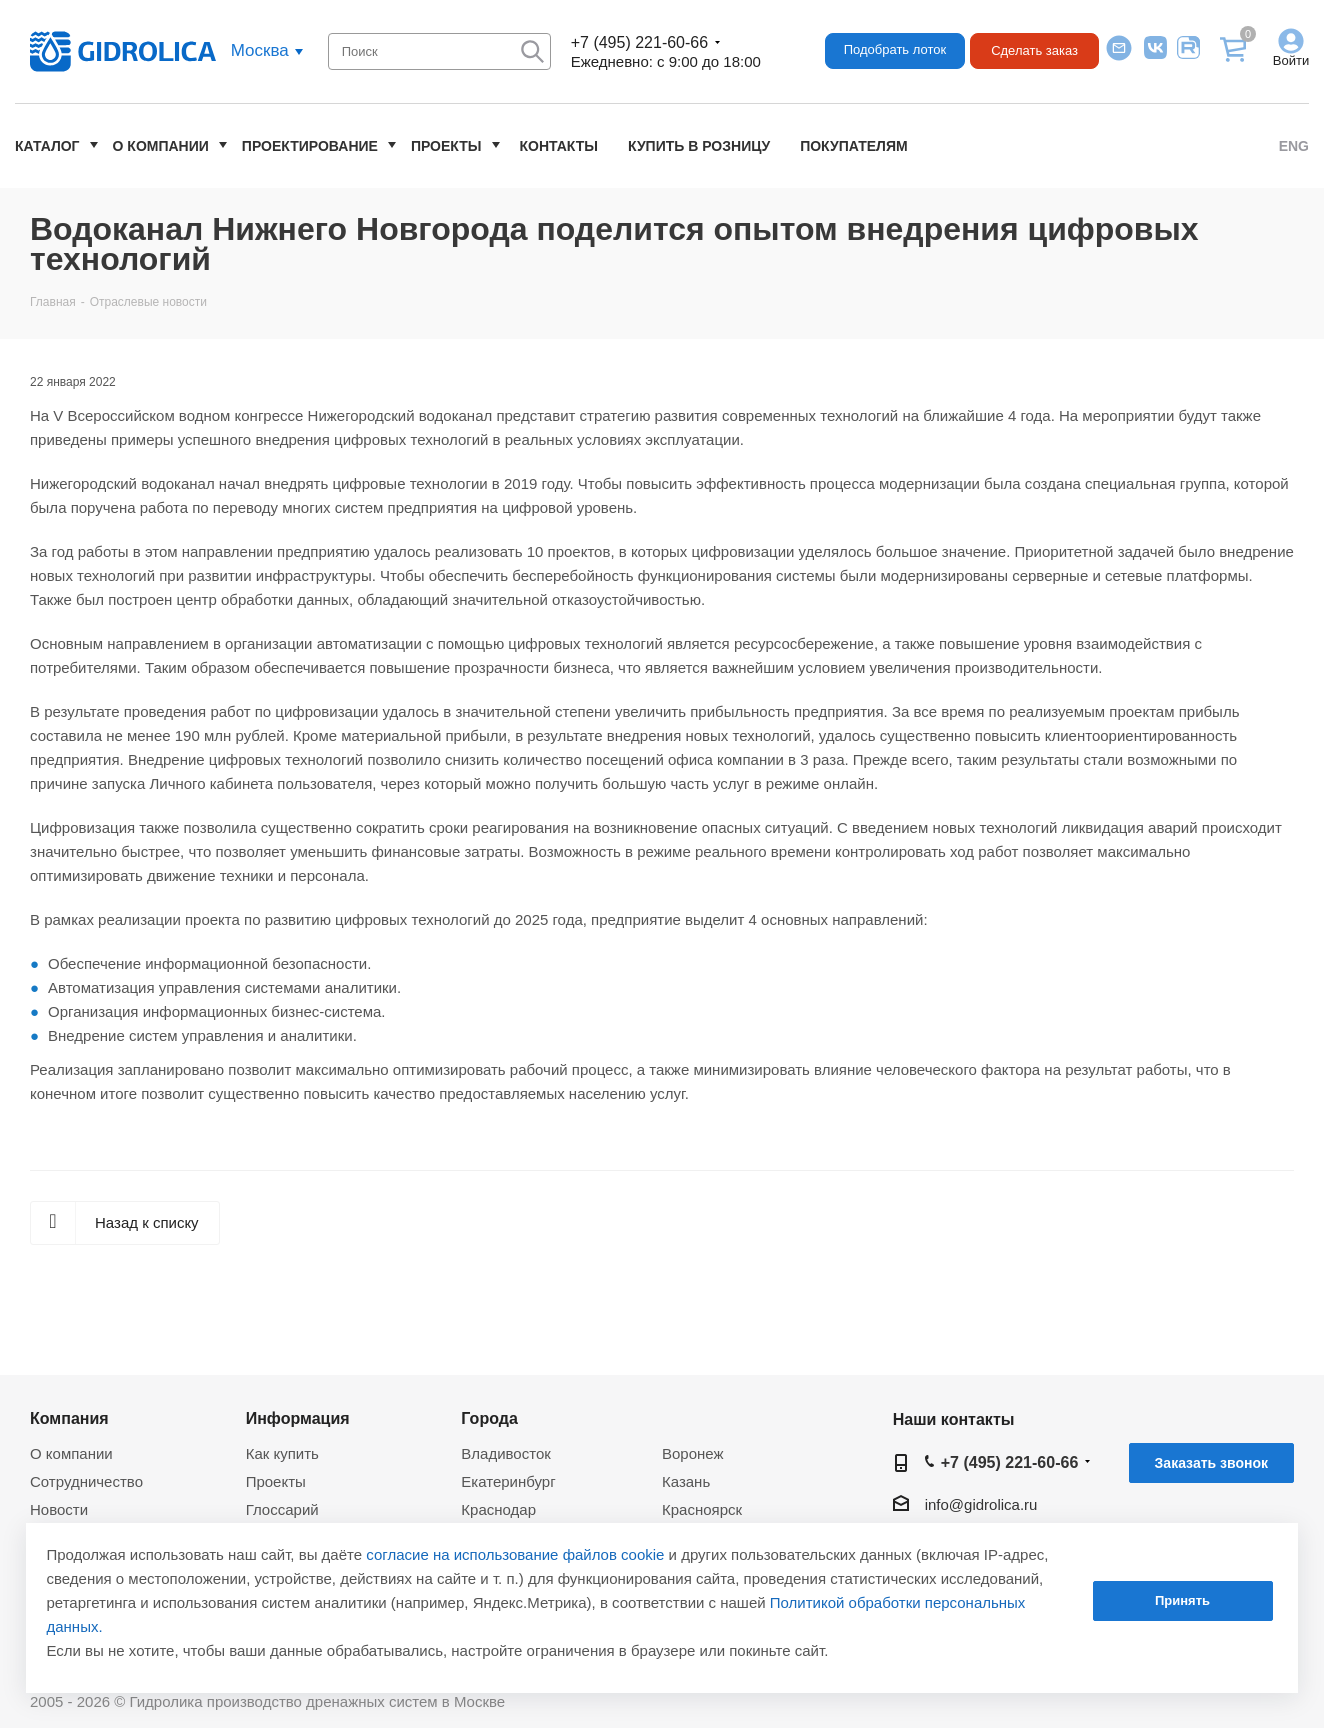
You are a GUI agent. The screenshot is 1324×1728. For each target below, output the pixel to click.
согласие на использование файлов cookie (515, 1554)
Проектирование (310, 146)
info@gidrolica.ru (981, 1504)
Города (489, 1418)
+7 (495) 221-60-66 (639, 42)
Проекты (446, 146)
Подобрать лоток (895, 49)
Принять (1182, 1600)
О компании (161, 146)
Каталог (47, 146)
